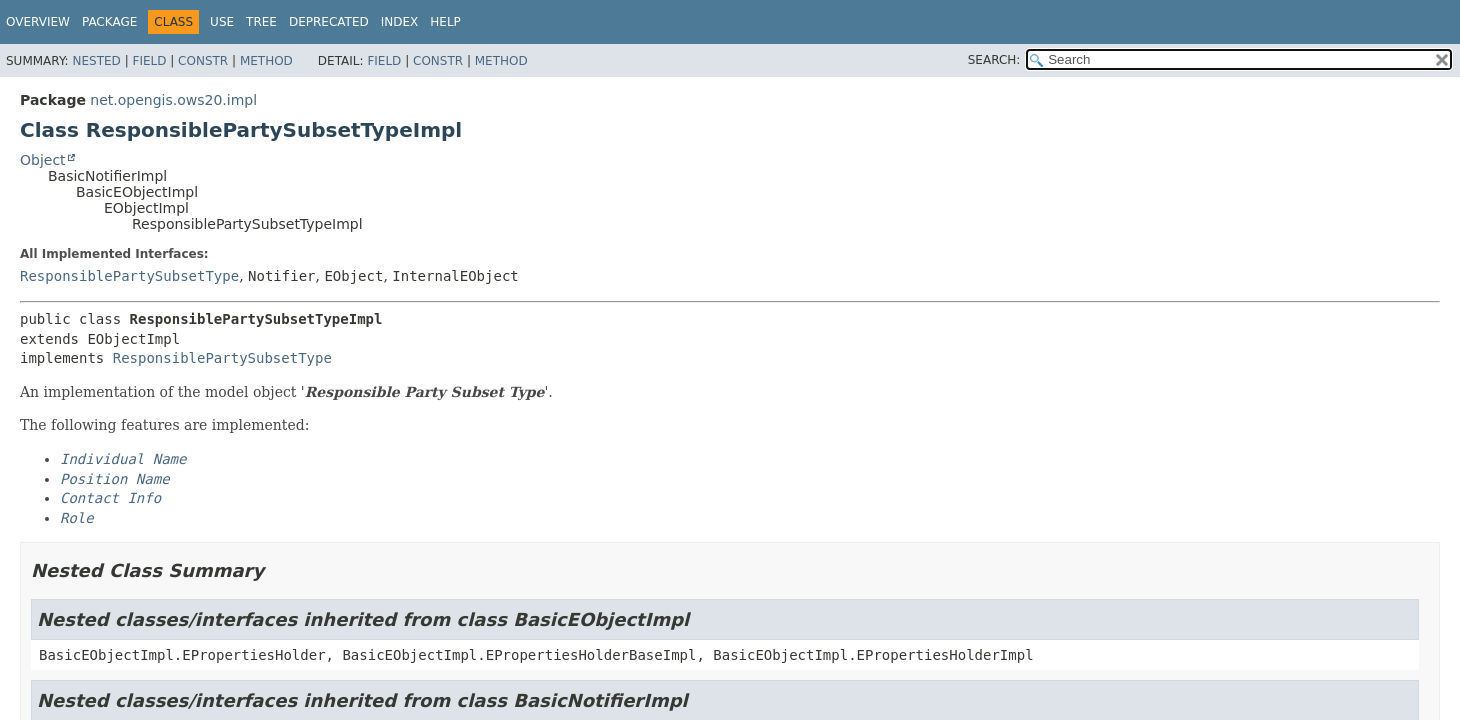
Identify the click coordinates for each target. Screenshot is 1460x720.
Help (445, 22)
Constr (203, 61)
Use (222, 22)
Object (43, 160)
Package (109, 22)
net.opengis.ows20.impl (173, 100)
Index (400, 22)
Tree (261, 22)
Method (266, 61)
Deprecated (329, 22)
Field (149, 61)
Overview (38, 22)
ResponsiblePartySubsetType (129, 276)
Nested (96, 61)
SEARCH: (994, 60)
